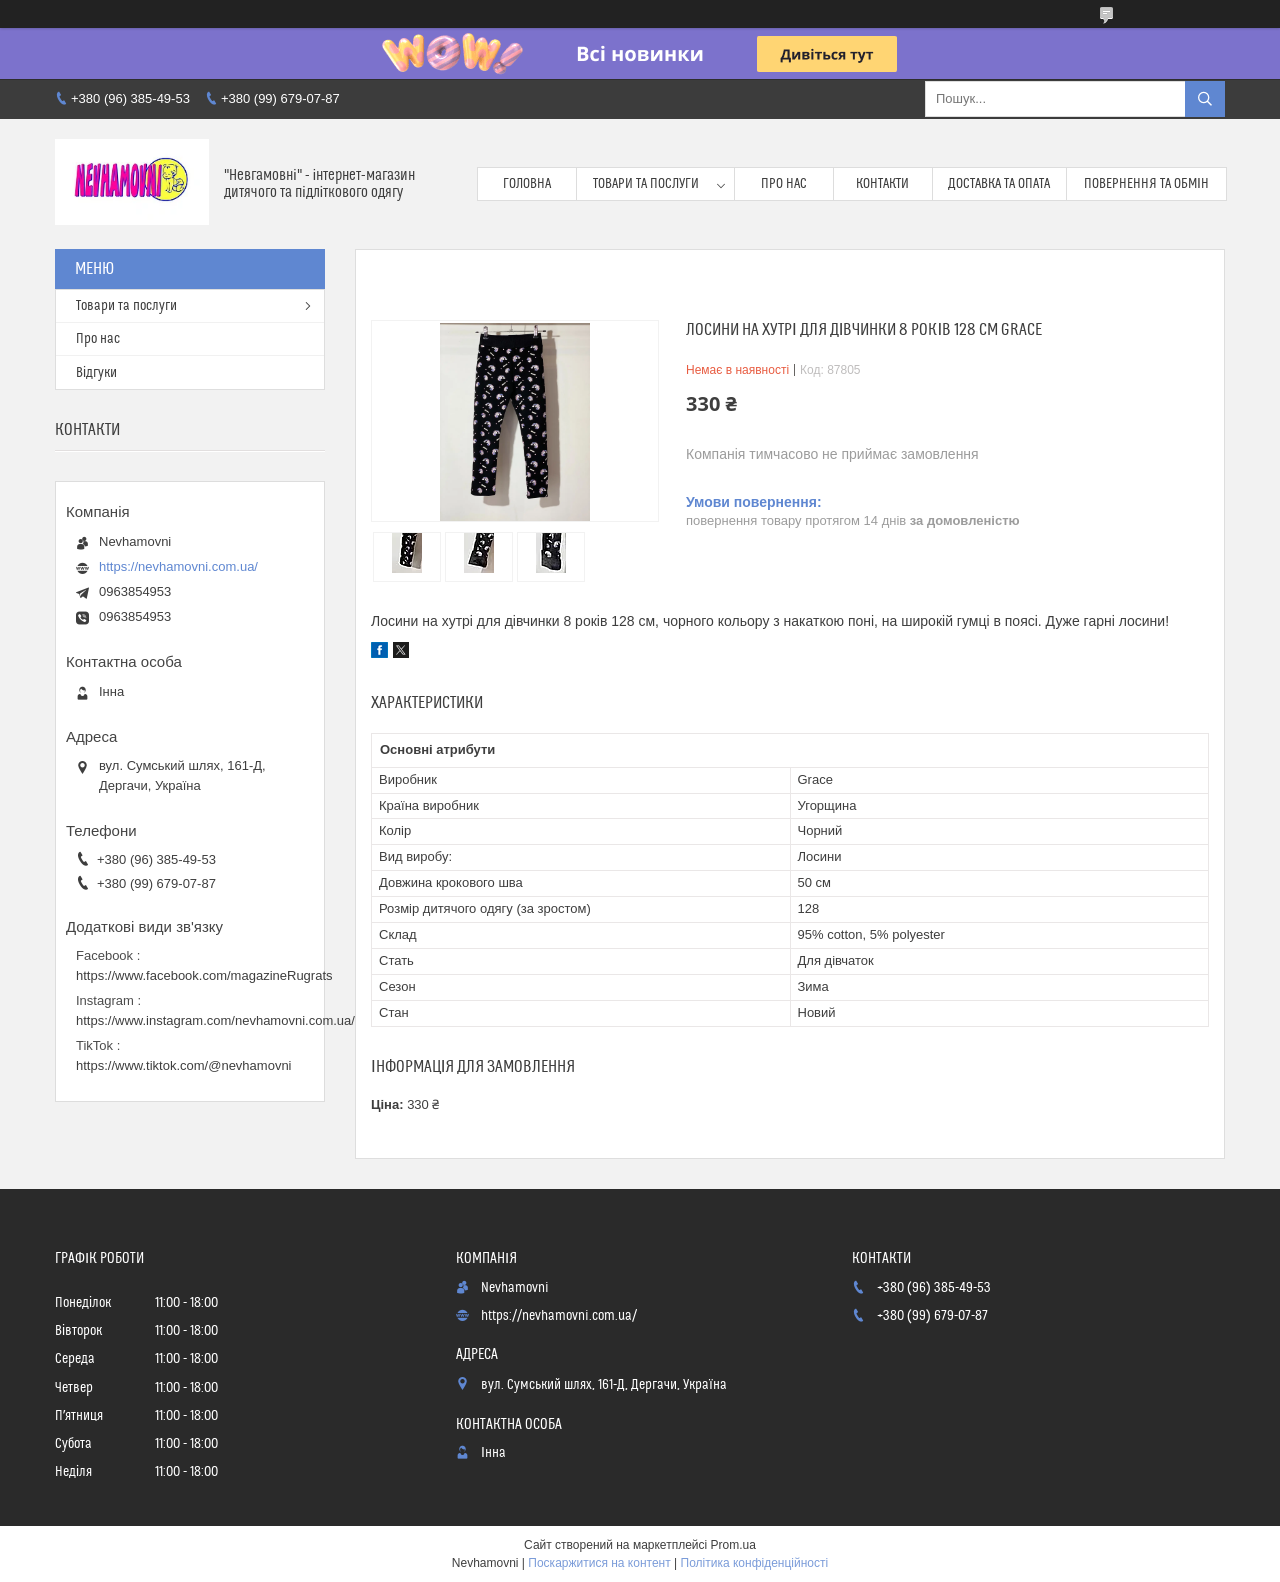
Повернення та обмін (1146, 184)
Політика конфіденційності (755, 1563)
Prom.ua (733, 1545)
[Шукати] (1205, 99)
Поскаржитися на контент (599, 1563)
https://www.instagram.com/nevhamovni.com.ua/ (215, 1020)
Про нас (784, 184)
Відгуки (96, 373)
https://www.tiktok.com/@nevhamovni (184, 1065)
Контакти (882, 184)
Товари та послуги (646, 184)
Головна (527, 184)
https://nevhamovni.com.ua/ (178, 566)
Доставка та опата (999, 184)
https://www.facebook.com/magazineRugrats (204, 975)
